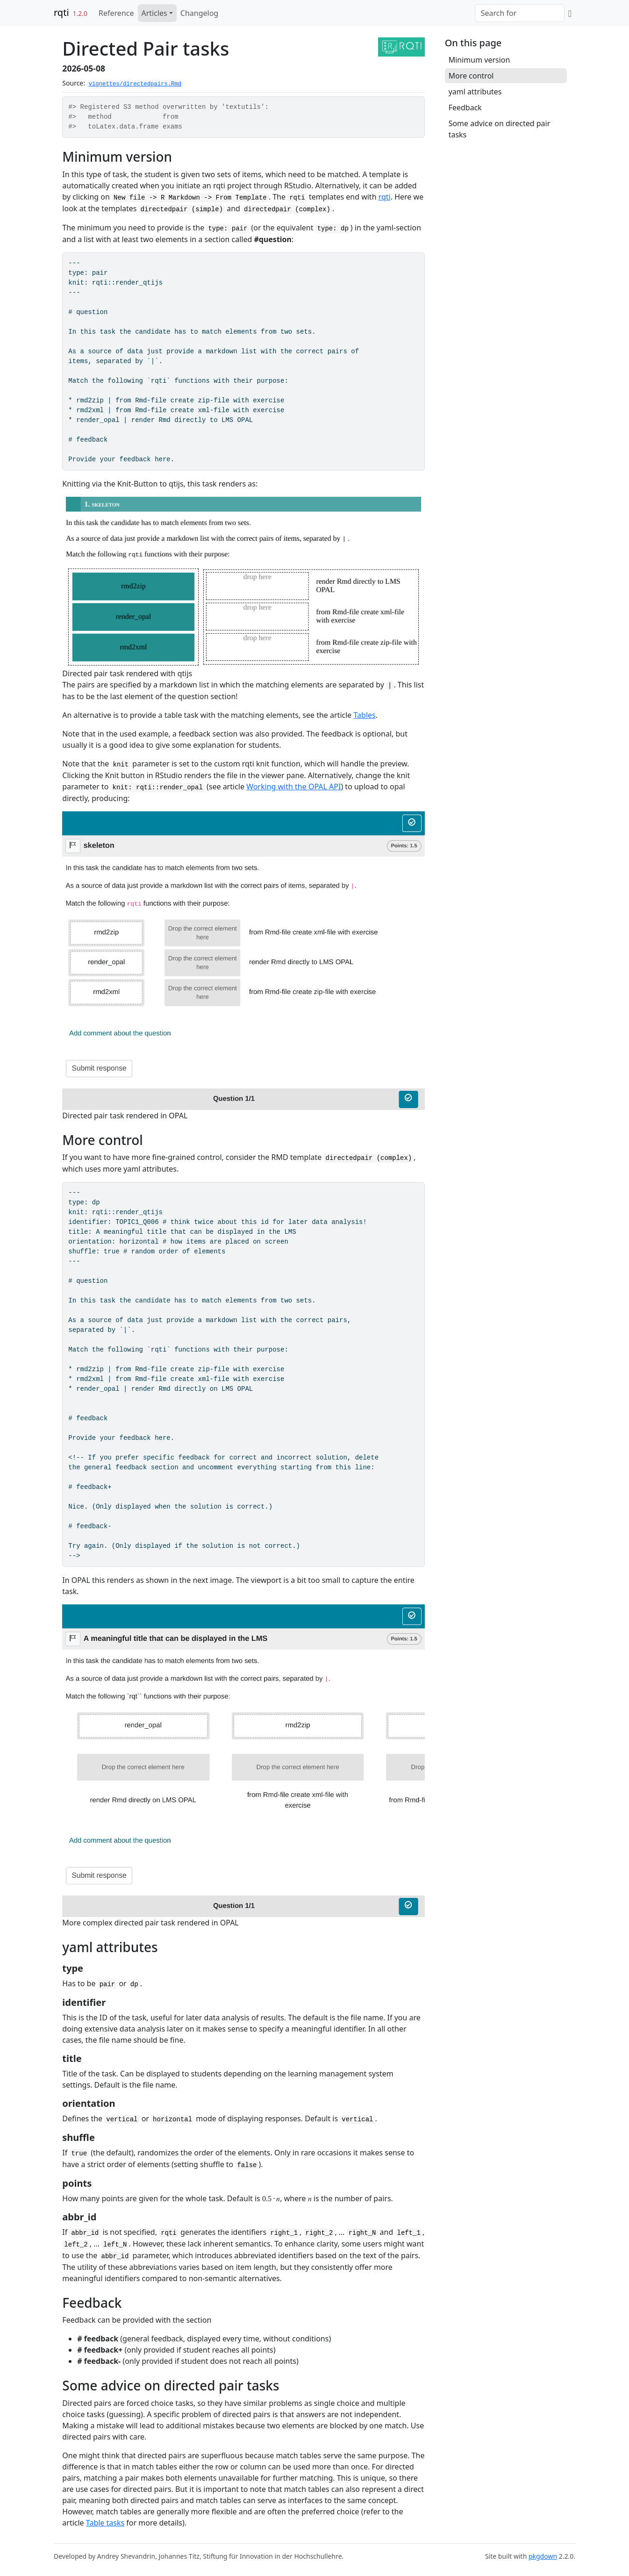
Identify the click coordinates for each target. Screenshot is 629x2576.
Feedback (465, 107)
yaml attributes (475, 91)
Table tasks (105, 2523)
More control (471, 76)
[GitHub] (570, 13)
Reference (116, 13)
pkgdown (543, 2556)
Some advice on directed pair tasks (499, 129)
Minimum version (479, 60)
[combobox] (520, 13)
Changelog (199, 13)
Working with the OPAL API (293, 786)
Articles (154, 13)
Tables (365, 715)
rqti (61, 12)
